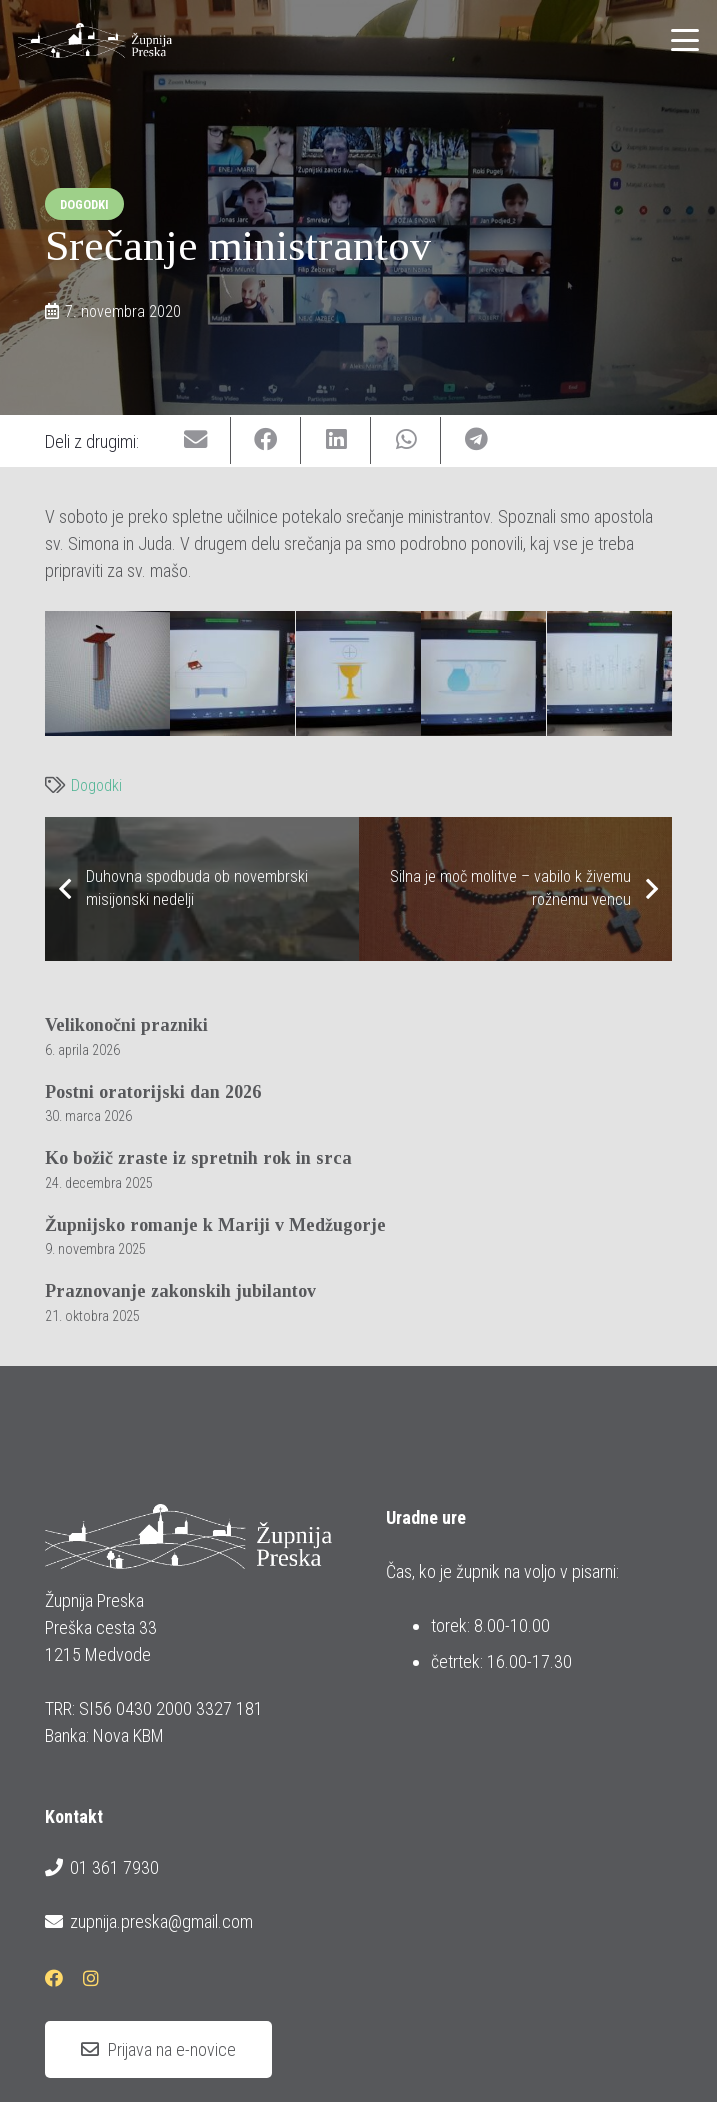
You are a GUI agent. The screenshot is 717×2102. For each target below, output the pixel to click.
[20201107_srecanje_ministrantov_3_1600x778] (232, 673)
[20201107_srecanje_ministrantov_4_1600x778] (358, 673)
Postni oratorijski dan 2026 (153, 1092)
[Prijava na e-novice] (158, 2050)
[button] (685, 40)
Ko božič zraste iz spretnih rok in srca (198, 1158)
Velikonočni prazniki (126, 1025)
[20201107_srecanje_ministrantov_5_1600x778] (483, 673)
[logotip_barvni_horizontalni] (95, 40)
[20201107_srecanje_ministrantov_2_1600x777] (107, 673)
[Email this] (196, 440)
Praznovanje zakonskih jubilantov (180, 1291)
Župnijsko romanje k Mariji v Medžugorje (215, 1225)
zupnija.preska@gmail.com (149, 1922)
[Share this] (266, 440)
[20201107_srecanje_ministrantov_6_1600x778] (609, 673)
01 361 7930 (102, 1868)
